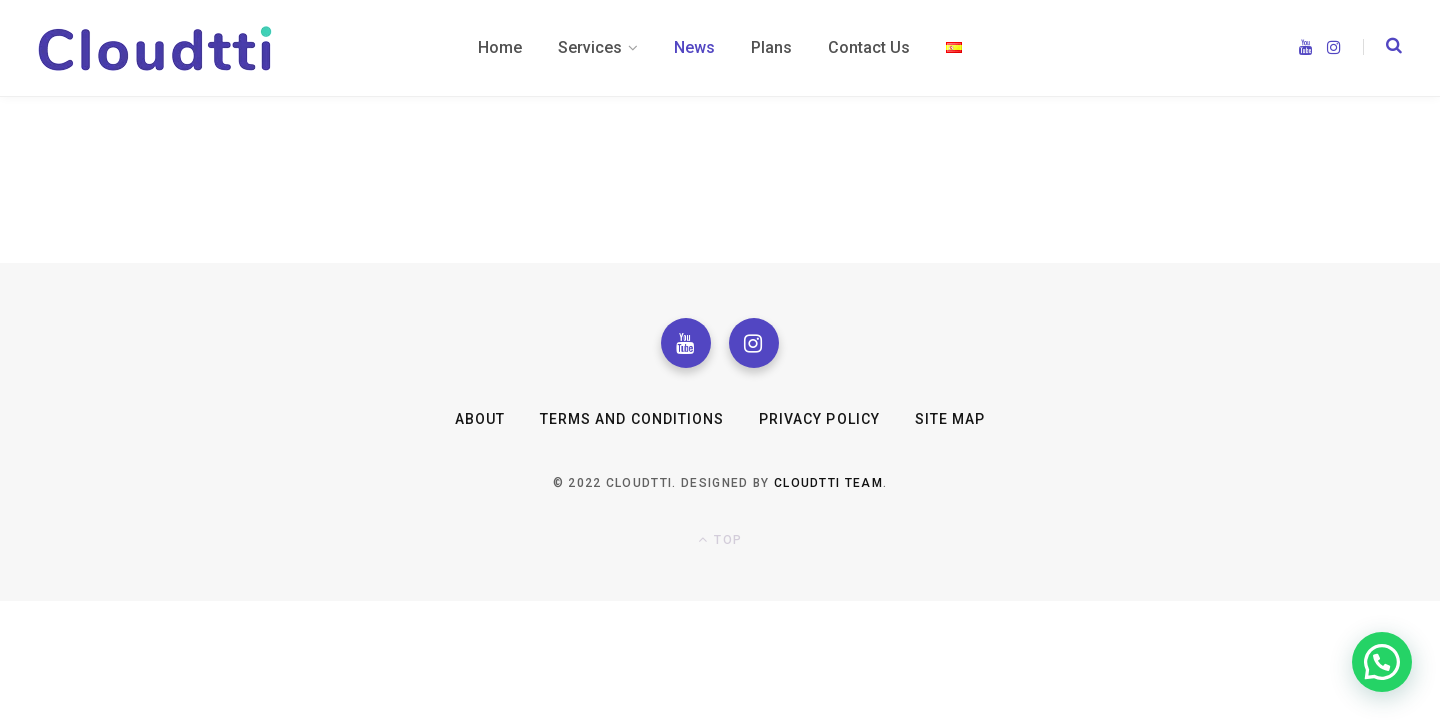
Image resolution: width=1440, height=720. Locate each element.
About (480, 419)
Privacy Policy (819, 419)
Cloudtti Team (828, 483)
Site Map (950, 419)
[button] (1382, 662)
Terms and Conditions (632, 419)
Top (720, 539)
